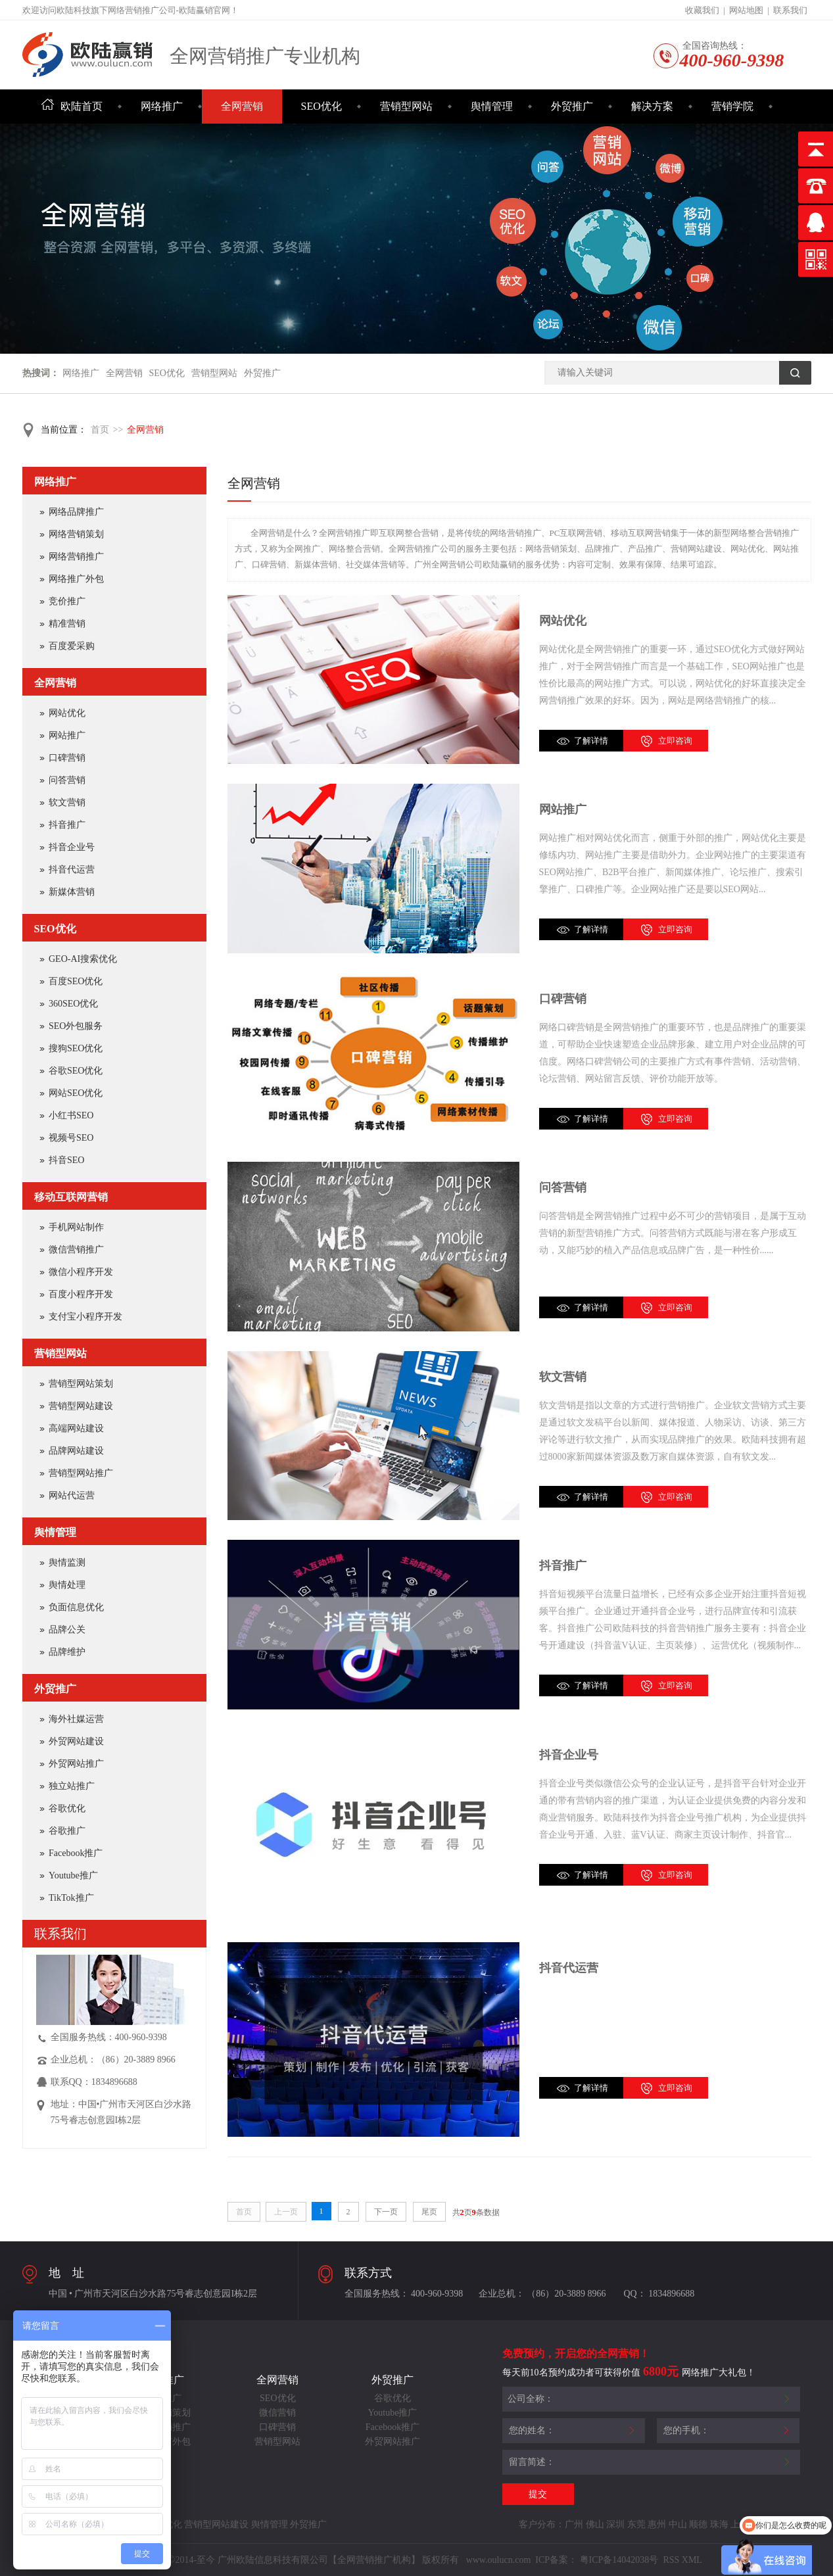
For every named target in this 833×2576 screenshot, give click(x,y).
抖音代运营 (568, 1967)
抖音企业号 (568, 1754)
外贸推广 (572, 106)
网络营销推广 (76, 556)
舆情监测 (67, 1562)
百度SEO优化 (76, 981)
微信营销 (277, 2413)
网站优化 (562, 620)
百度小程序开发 (81, 1294)
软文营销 (562, 1376)
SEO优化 (321, 106)
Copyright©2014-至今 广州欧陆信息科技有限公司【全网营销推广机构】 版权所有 (296, 2560)
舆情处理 (67, 1585)
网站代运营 (72, 1495)
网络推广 (162, 106)
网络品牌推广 (76, 512)
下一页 (386, 2211)
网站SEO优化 (76, 1093)
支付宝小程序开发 (85, 1317)
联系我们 (790, 10)
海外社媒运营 (76, 1719)
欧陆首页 (72, 106)
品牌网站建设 (76, 1451)
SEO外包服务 (76, 1026)
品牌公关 (67, 1629)
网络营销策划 (76, 534)
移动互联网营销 (71, 1197)
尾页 (429, 2211)
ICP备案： (556, 2560)
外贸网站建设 (76, 1741)
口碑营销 (562, 998)
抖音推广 (562, 1565)
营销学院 (732, 106)
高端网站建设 (76, 1428)
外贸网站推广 (76, 1764)
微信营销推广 (76, 1249)
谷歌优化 (67, 1808)
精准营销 (67, 624)
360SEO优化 (73, 1004)
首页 (100, 430)
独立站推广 (72, 1786)
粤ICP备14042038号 (619, 2560)
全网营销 (242, 106)
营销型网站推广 (81, 1473)
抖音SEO (66, 1160)
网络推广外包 (76, 579)
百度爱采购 (72, 646)
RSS (670, 2560)
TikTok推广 (71, 1898)
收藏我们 (702, 10)
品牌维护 (67, 1652)
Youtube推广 (73, 1875)
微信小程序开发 (81, 1272)
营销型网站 (406, 106)
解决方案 (652, 106)
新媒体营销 (72, 892)
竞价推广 (67, 601)
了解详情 (591, 741)
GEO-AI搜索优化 (83, 959)
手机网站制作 (76, 1227)
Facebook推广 (76, 1853)
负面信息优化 (76, 1607)
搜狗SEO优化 (76, 1048)
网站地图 (746, 10)
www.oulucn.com (499, 2560)
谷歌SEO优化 (76, 1071)
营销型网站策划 (81, 1384)
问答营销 (562, 1187)
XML (692, 2560)
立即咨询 (675, 741)
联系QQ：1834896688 (94, 2082)
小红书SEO (71, 1115)
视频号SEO (71, 1138)
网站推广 (562, 809)
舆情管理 (492, 106)
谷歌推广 (67, 1831)
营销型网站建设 (81, 1406)
